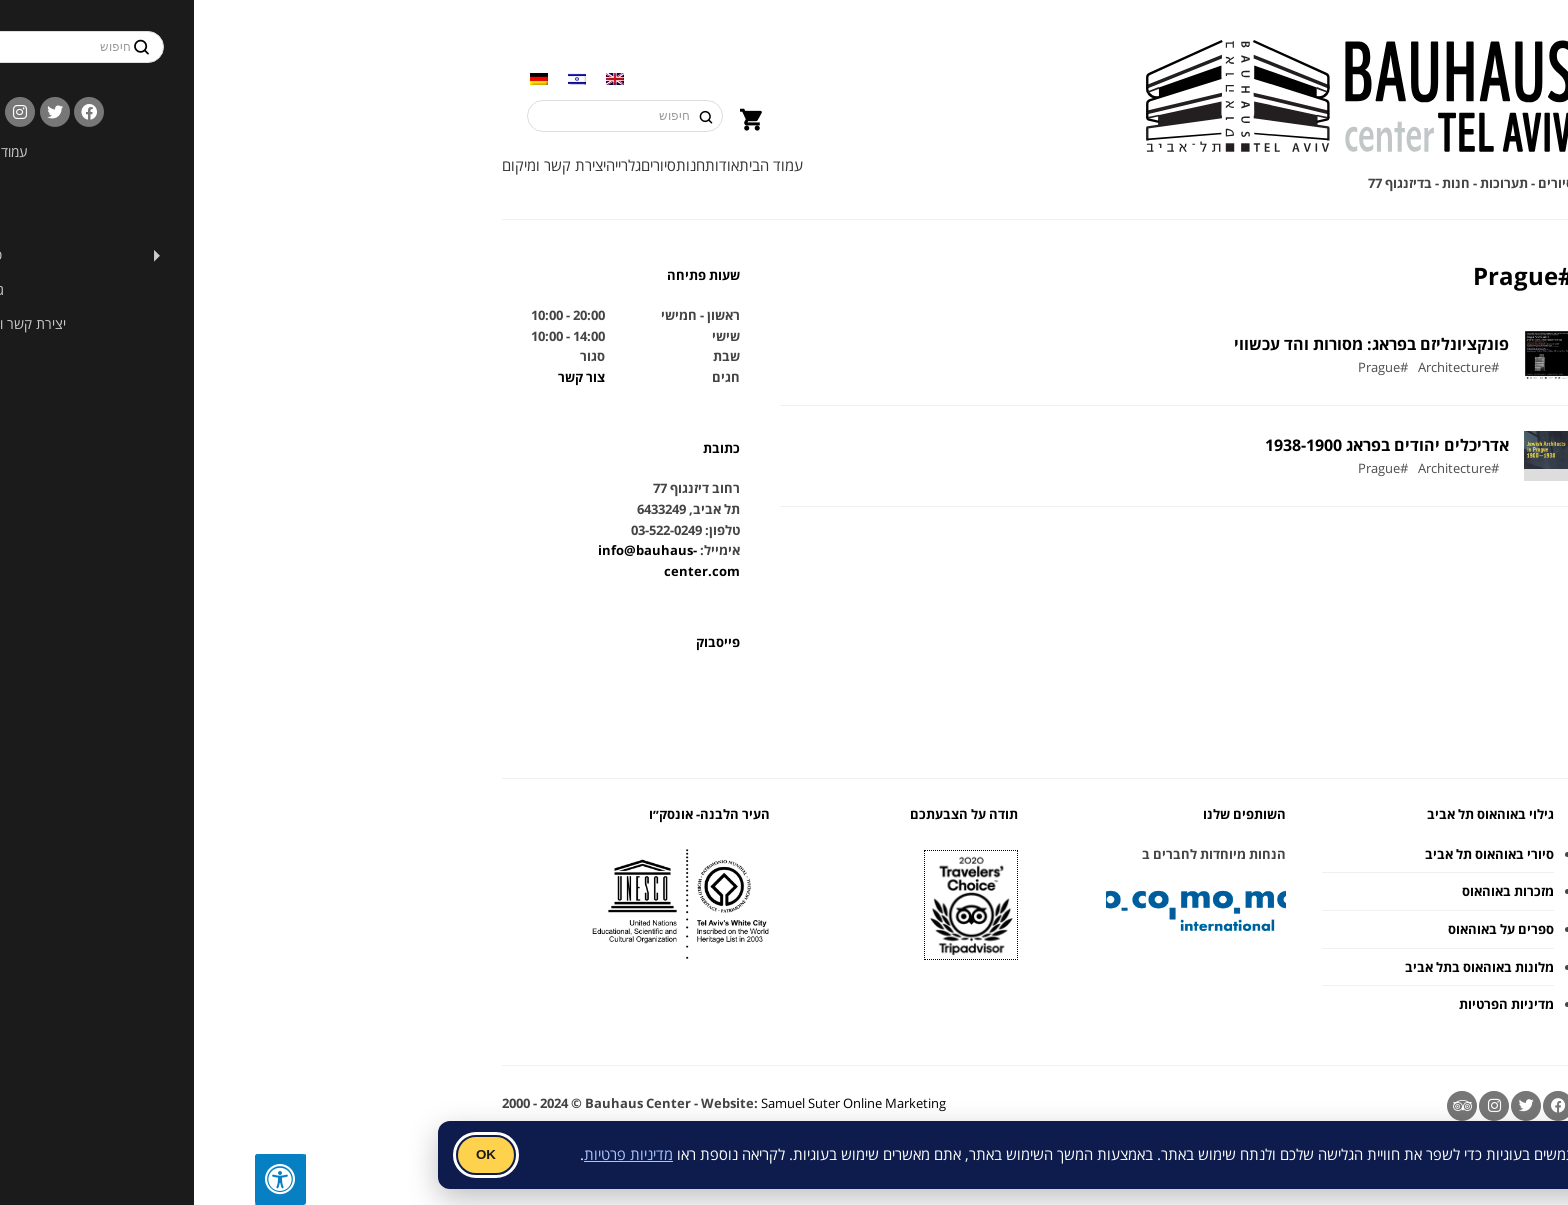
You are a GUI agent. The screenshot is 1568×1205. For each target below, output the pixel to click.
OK (232, 1154)
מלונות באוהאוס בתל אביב (1225, 967)
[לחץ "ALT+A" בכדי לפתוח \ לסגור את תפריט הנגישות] (26, 1179)
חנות (436, 165)
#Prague (1129, 367)
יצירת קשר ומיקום (300, 165)
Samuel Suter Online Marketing (599, 1103)
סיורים (404, 165)
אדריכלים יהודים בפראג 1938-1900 (1133, 445)
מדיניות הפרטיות (1252, 1004)
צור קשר (327, 377)
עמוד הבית (517, 165)
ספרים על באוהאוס (1247, 929)
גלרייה (369, 165)
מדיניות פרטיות (374, 1154)
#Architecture (1204, 367)
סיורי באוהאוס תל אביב (1235, 854)
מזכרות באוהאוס (1254, 891)
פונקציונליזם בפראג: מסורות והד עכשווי (1117, 344)
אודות (468, 165)
